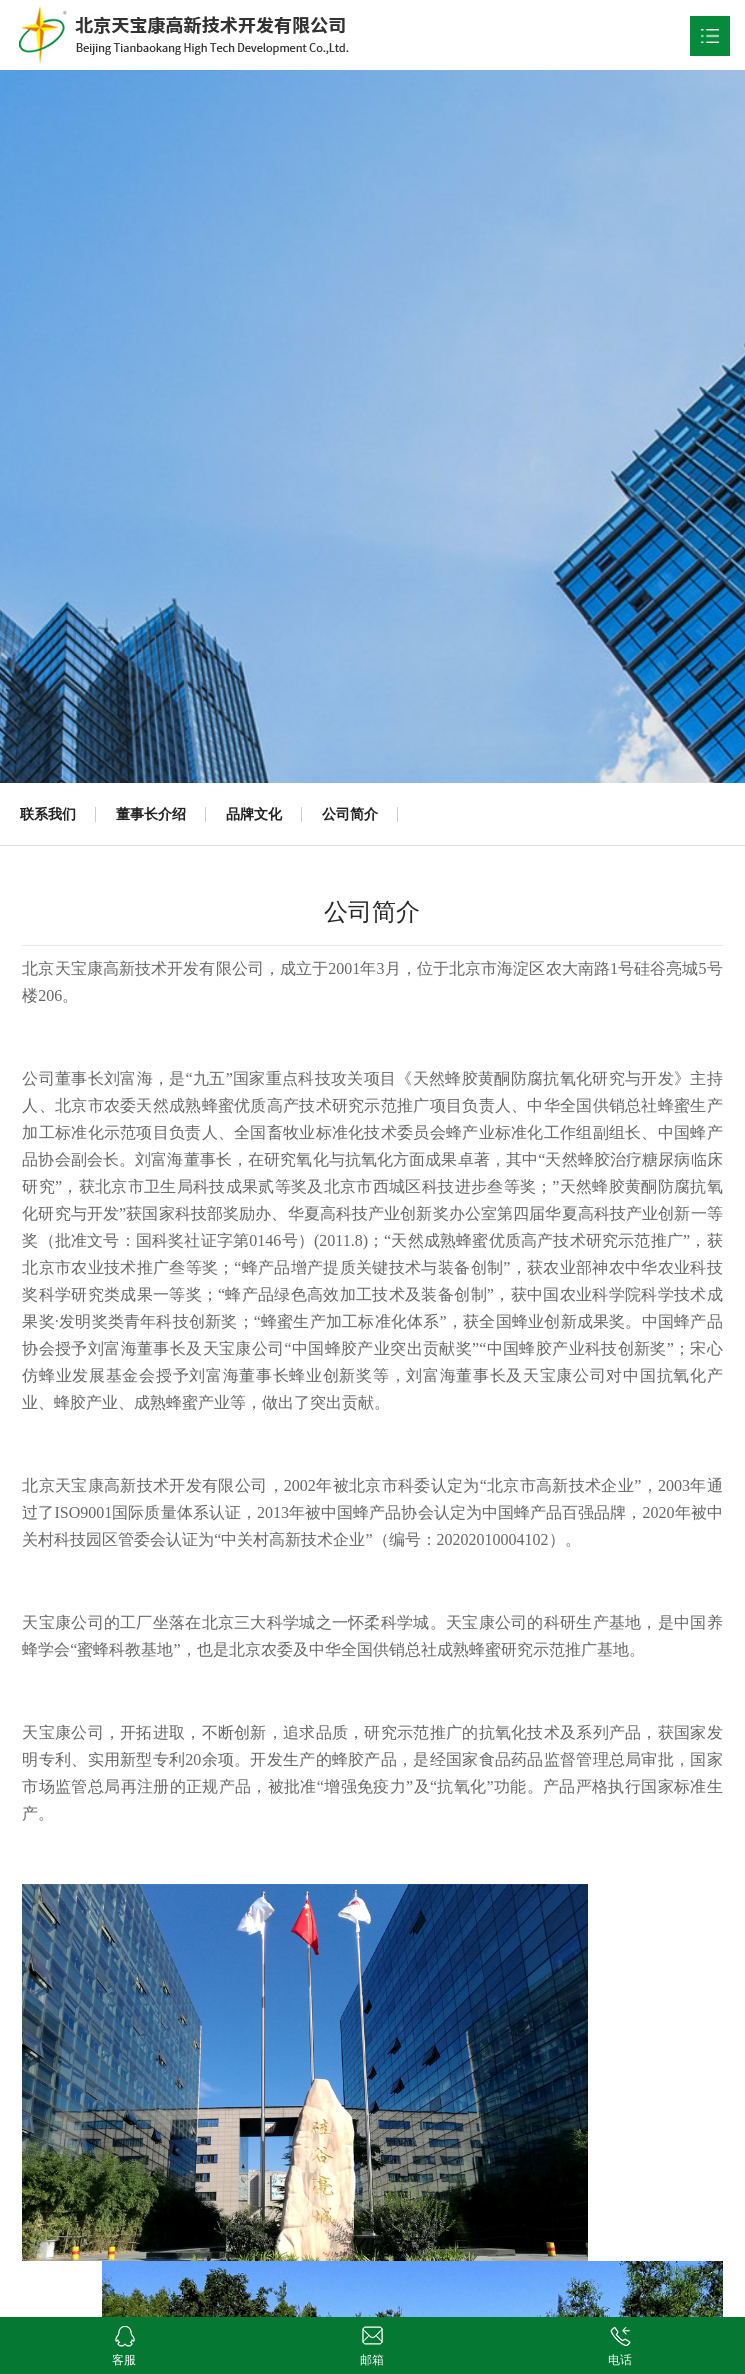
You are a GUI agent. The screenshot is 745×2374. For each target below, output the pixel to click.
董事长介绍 (151, 814)
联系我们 (48, 814)
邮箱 (372, 2332)
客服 (124, 2332)
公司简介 (350, 814)
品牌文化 (254, 814)
